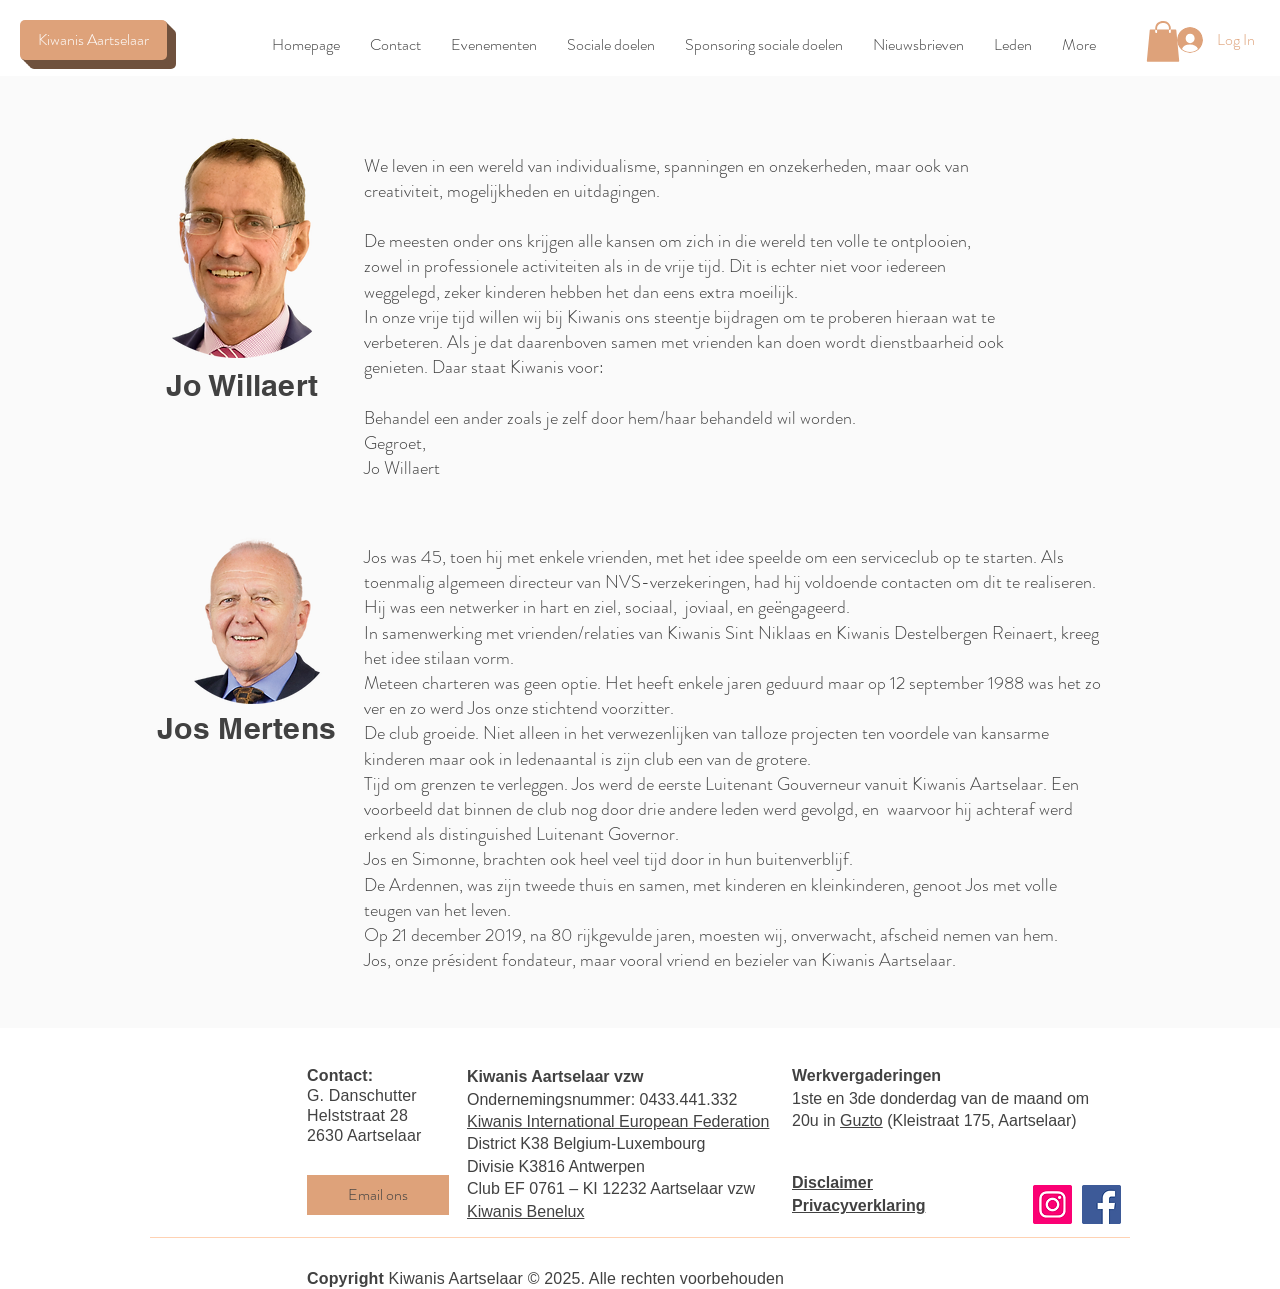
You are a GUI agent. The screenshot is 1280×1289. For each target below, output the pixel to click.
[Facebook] (1101, 1204)
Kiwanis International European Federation (618, 1121)
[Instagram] (1052, 1204)
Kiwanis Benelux (525, 1211)
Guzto (861, 1120)
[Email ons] (378, 1195)
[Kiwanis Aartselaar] (93, 40)
